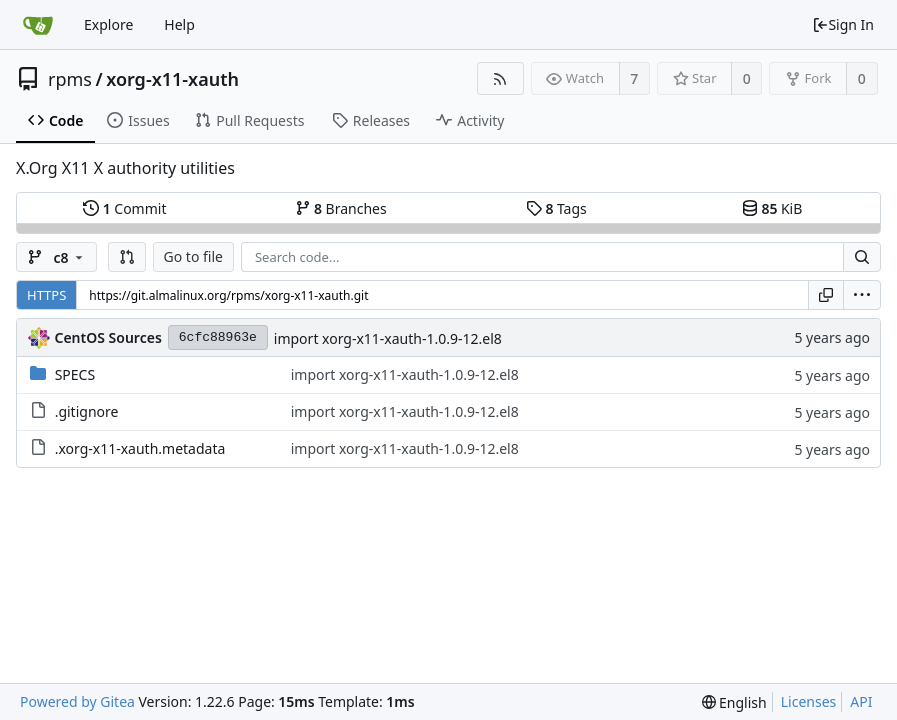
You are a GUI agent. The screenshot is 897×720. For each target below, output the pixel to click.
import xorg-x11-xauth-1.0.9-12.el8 (388, 338)
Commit (124, 208)
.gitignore (87, 411)
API (861, 701)
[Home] (38, 25)
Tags (556, 208)
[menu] (862, 295)
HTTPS (46, 295)
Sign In (843, 24)
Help (179, 24)
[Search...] (862, 257)
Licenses (809, 701)
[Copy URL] (826, 295)
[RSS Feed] (500, 78)
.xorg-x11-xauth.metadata (140, 448)
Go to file (193, 256)
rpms (70, 79)
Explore (108, 24)
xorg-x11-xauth (172, 79)
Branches (341, 208)
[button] (127, 257)
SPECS (75, 374)
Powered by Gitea (77, 701)
